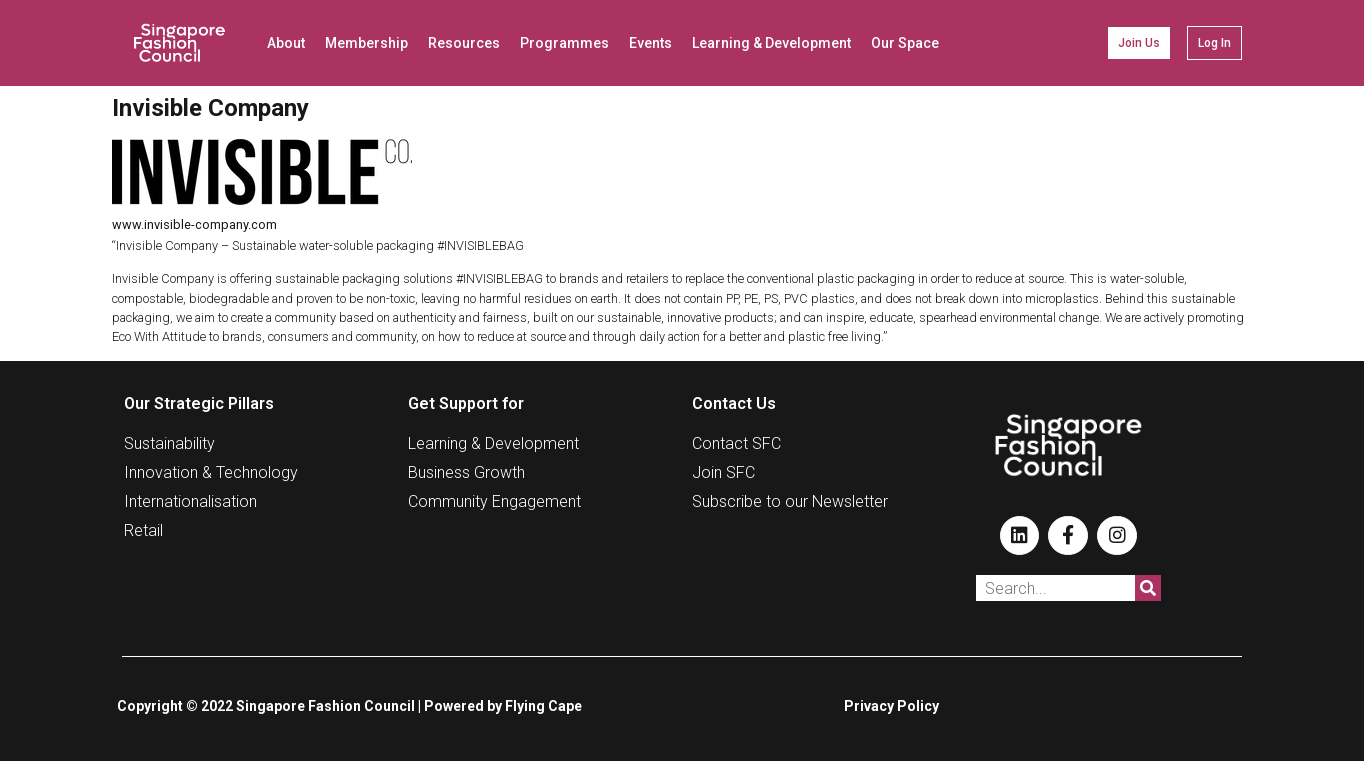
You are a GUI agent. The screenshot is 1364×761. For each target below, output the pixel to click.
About (286, 43)
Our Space (905, 43)
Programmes (564, 43)
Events (650, 43)
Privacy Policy (891, 706)
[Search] (1148, 588)
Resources (464, 43)
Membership (366, 43)
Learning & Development (771, 43)
